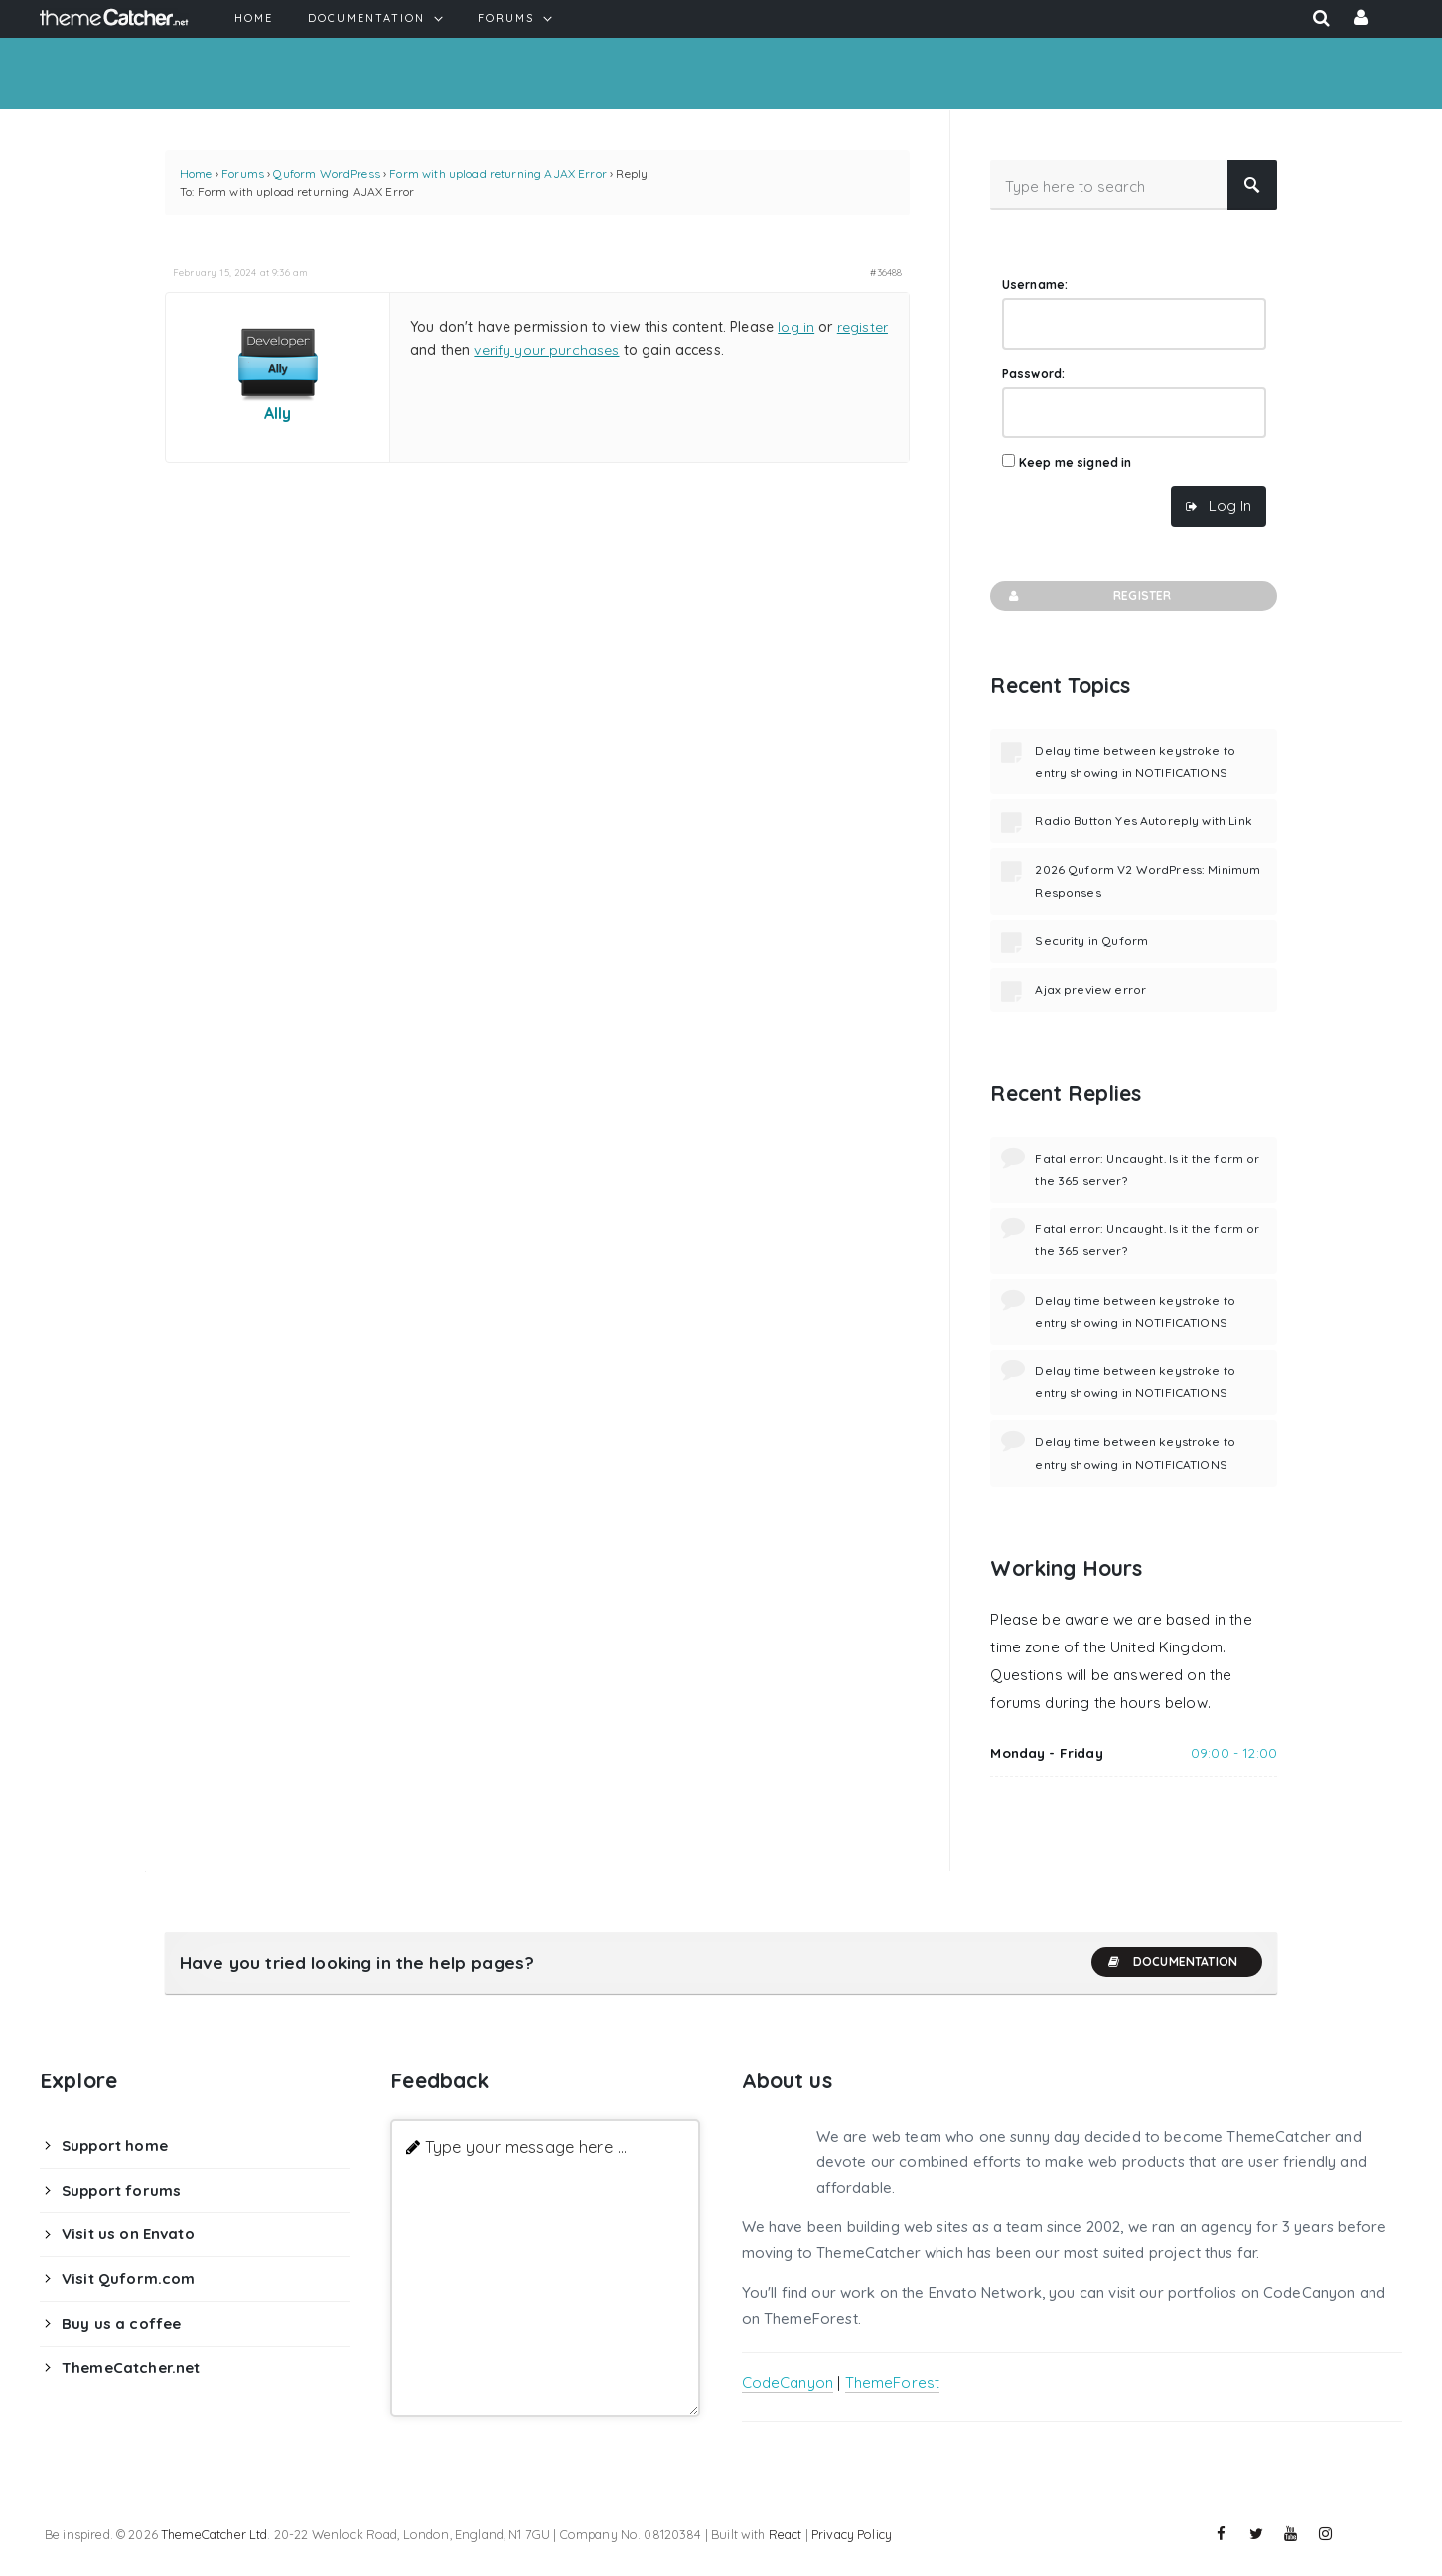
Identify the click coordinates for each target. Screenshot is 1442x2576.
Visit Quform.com (128, 2278)
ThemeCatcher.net (131, 2368)
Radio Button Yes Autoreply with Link (1143, 820)
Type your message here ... (526, 2146)
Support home (115, 2145)
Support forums (121, 2190)
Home (196, 173)
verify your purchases (546, 349)
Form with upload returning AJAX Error (498, 173)
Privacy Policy (851, 2534)
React (785, 2534)
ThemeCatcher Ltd (214, 2534)
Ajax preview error (1090, 989)
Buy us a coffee (121, 2323)
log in (796, 327)
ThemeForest (892, 2382)
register (862, 327)
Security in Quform (1091, 940)
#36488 (886, 272)
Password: (1033, 373)
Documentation (1171, 1962)
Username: (1035, 284)
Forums (242, 173)
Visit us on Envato (128, 2233)
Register (1088, 596)
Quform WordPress (326, 173)
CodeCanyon (788, 2382)
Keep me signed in (1075, 462)
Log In (1230, 506)
